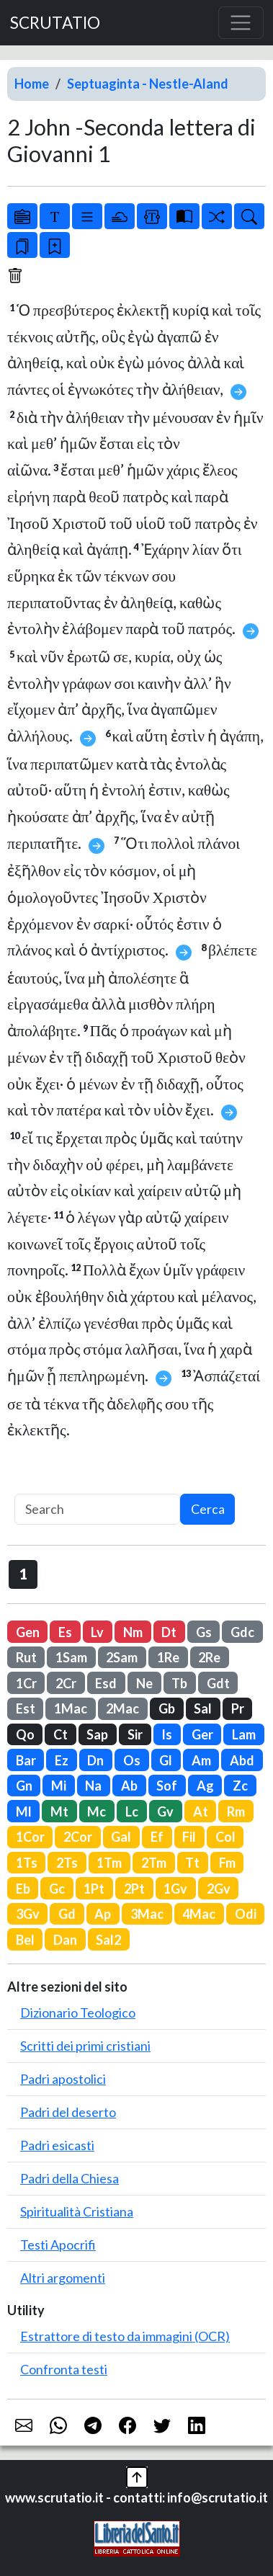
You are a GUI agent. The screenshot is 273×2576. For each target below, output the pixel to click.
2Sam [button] (122, 1657)
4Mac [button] (198, 1914)
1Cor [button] (30, 1837)
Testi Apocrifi (58, 2244)
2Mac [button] (122, 1708)
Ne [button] (144, 1683)
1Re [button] (168, 1657)
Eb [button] (23, 1889)
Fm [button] (227, 1863)
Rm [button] (236, 1811)
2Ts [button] (67, 1863)
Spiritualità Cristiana (76, 2211)
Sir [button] (135, 1734)
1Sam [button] (71, 1657)
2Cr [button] (65, 1683)
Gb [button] (166, 1708)
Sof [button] (166, 1785)
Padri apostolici (63, 2079)
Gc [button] (57, 1889)
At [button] (200, 1811)
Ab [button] (129, 1785)
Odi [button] (245, 1914)
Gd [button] (67, 1914)
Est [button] (25, 1708)
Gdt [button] (218, 1683)
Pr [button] (237, 1708)
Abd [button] (242, 1760)
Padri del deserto (68, 2112)
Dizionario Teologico (77, 2012)
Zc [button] (240, 1785)
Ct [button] (60, 1734)
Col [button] (225, 1837)
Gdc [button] (242, 1632)
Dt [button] (168, 1632)
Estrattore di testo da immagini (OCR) (125, 2336)
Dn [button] (95, 1760)
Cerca (208, 1509)
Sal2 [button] (108, 1940)
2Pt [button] (134, 1889)
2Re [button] (209, 1657)
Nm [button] (133, 1632)
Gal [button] (121, 1837)
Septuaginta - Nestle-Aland (147, 84)
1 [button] (23, 1573)
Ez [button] (61, 1760)
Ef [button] (157, 1837)
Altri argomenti (62, 2278)
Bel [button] (25, 1940)
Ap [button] (102, 1914)
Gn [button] (24, 1785)
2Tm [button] (153, 1863)
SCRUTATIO (55, 22)
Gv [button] (165, 1811)
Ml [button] (24, 1811)
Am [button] (201, 1760)
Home (31, 84)
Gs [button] (204, 1632)
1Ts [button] (26, 1863)
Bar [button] (26, 1760)
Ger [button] (202, 1734)
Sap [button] (97, 1734)
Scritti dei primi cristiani (85, 2046)
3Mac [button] (147, 1914)
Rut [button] (26, 1657)
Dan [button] (65, 1940)
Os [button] (131, 1760)
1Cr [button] (26, 1683)
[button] (137, 2476)
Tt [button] (192, 1863)
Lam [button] (244, 1734)
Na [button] (93, 1785)
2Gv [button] (219, 1889)
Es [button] (65, 1632)
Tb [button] (179, 1683)
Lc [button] (131, 1811)
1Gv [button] (175, 1889)
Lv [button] (97, 1632)
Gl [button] (165, 1760)
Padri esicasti (57, 2145)
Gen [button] (28, 1632)
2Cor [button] (77, 1837)
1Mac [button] (70, 1708)
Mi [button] (58, 1785)
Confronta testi (63, 2369)
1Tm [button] (109, 1863)
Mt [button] (59, 1811)
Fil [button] (189, 1837)
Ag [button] (205, 1785)
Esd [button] (106, 1683)
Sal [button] (203, 1708)
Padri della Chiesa (69, 2178)
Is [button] (166, 1734)
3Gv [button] (28, 1914)
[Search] (97, 1509)
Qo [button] (25, 1734)
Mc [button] (96, 1811)
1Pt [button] (94, 1889)
